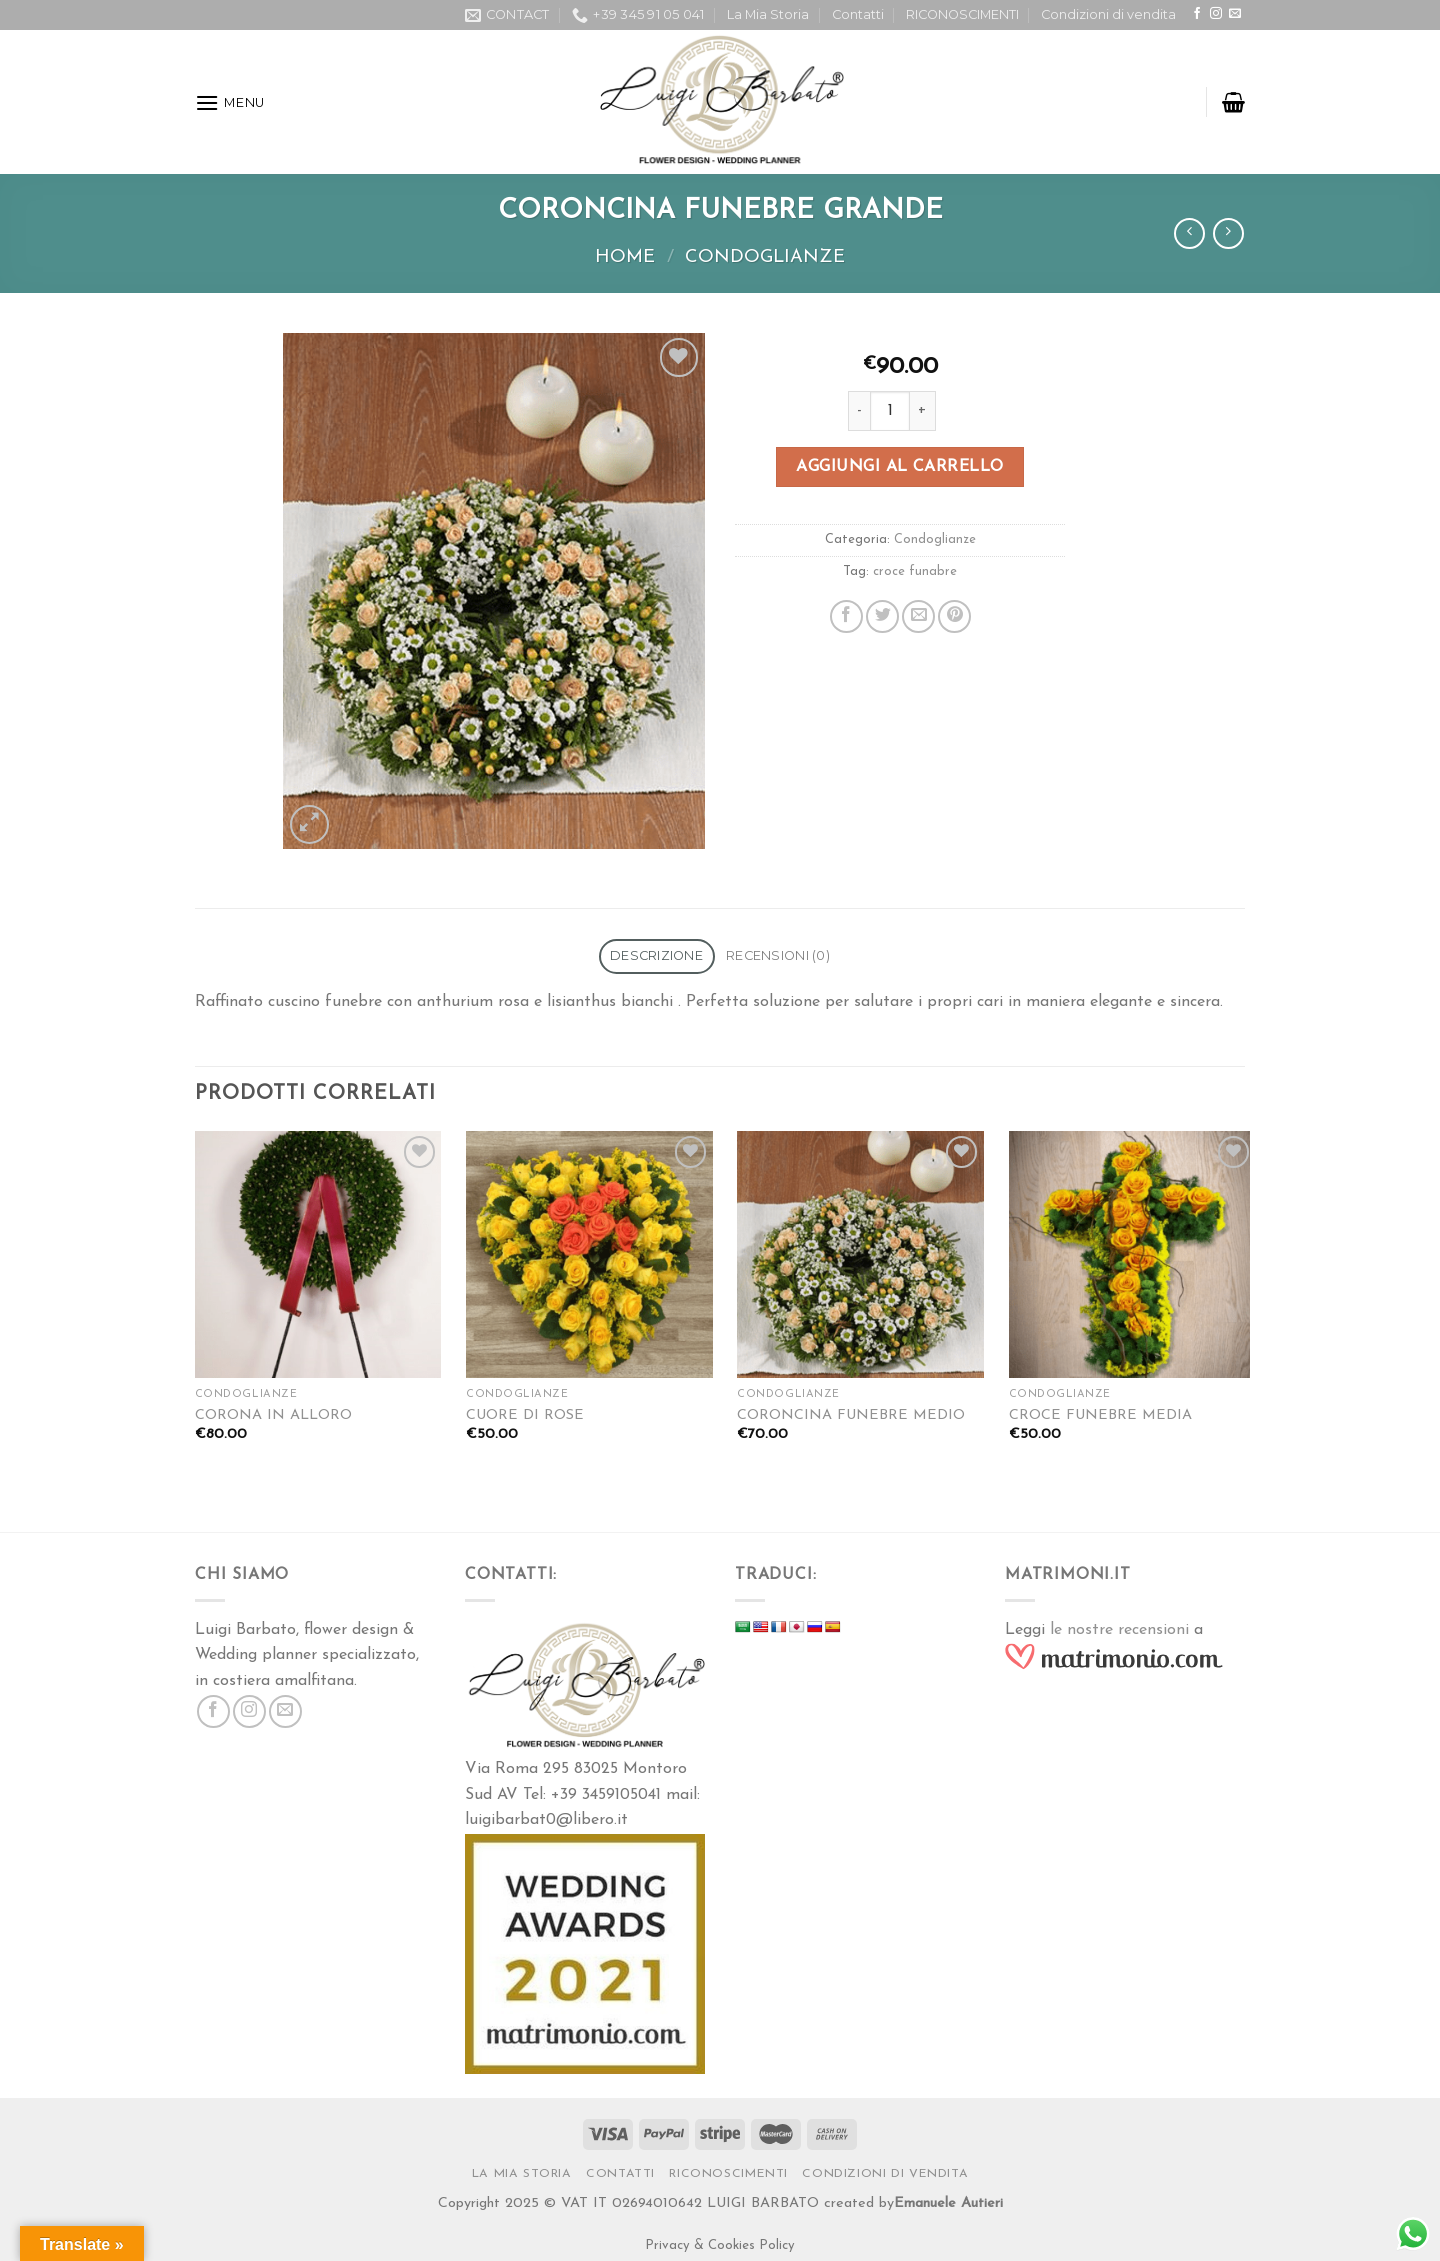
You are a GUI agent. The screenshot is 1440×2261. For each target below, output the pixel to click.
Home (625, 257)
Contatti (858, 14)
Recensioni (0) (778, 955)
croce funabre (915, 571)
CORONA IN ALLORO (273, 1415)
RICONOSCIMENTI (962, 14)
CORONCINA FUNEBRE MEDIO (851, 1415)
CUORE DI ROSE (525, 1415)
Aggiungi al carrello (900, 467)
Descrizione (656, 955)
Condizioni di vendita (1108, 14)
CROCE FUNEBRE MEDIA (1100, 1415)
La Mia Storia (768, 14)
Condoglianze (765, 257)
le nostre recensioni (1119, 1630)
